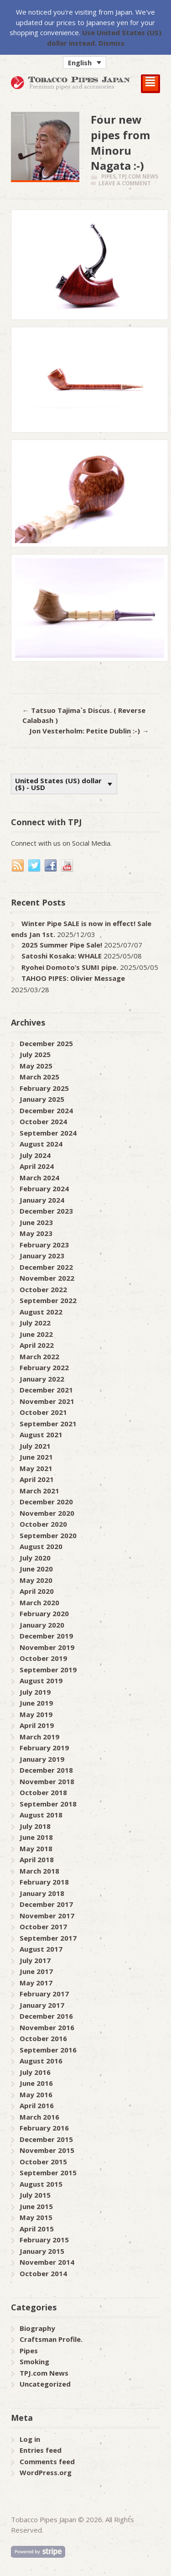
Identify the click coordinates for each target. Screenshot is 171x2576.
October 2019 (43, 1658)
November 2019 (47, 1647)
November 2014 (47, 2262)
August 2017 (41, 1948)
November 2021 (47, 1401)
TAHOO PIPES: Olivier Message (73, 978)
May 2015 (36, 2217)
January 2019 (42, 1759)
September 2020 (48, 1535)
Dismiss (111, 42)
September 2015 (48, 2172)
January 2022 (42, 1378)
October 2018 (43, 1792)
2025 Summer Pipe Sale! (61, 944)
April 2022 (37, 1345)
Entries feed (41, 2450)
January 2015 (42, 2251)
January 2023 (42, 1255)
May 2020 (36, 1580)
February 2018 (44, 1881)
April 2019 (37, 1725)
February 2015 (44, 2239)
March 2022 (39, 1356)
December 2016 (46, 2016)
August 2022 (41, 1311)
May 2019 (36, 1714)
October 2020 (43, 1524)
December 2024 (46, 1110)
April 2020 (37, 1591)
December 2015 (46, 2139)
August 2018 (41, 1814)
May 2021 (36, 1468)
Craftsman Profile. (51, 2339)
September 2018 (48, 1803)
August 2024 (41, 1143)
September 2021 (48, 1423)
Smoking (34, 2361)
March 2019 (39, 1736)
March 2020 (39, 1602)
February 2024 (44, 1188)
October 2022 (43, 1289)
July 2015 (35, 2194)
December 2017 (46, 1904)
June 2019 (36, 1702)
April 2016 (37, 2105)
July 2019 (35, 1691)
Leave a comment (124, 183)
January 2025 (42, 1099)
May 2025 (36, 1065)
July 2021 (35, 1445)
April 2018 (37, 1859)
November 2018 (47, 1781)
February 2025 (44, 1088)
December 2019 (46, 1635)
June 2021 (36, 1456)
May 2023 (36, 1233)
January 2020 (42, 1624)
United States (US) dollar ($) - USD (58, 784)
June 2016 (36, 2083)
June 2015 (36, 2206)
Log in (30, 2439)
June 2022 (36, 1334)
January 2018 (42, 1893)
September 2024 (48, 1132)
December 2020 (46, 1501)
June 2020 (36, 1568)
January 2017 (42, 2005)
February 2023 (44, 1244)
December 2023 (46, 1210)
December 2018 (46, 1770)
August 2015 (41, 2184)
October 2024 (43, 1121)
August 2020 (41, 1546)
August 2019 (41, 1680)
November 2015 (47, 2150)
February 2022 (44, 1367)
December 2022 (46, 1267)
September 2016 (48, 2049)
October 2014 (43, 2273)
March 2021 (39, 1490)
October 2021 (43, 1412)
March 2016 (39, 2116)
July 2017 (35, 1960)
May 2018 (36, 1848)
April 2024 (37, 1166)
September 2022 (48, 1300)
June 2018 (36, 1837)
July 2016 (35, 2072)
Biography (37, 2328)
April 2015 (37, 2228)
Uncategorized (45, 2383)
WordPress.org (46, 2472)
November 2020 (47, 1513)
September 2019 (48, 1669)
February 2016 (44, 2127)
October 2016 (43, 2038)
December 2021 (46, 1389)
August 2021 (41, 1434)
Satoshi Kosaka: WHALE (61, 955)
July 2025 (35, 1054)
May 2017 (36, 1982)
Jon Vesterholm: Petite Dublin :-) (89, 730)
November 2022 (47, 1278)
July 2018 (35, 1826)
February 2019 (44, 1747)
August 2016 (41, 2060)
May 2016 (36, 2094)
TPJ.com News (138, 176)
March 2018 (39, 1870)
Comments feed (47, 2461)
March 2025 (39, 1076)
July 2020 (35, 1557)
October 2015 (43, 2161)
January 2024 (42, 1199)
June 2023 (36, 1222)
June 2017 (36, 1971)
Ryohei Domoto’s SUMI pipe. (69, 967)
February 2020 (44, 1613)
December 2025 (46, 1043)
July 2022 (35, 1322)
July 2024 (35, 1155)
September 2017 (48, 1937)
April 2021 (37, 1479)
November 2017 (47, 1915)
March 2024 (39, 1177)
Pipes (108, 176)
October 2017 (43, 1926)
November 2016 (47, 2027)
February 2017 (44, 1993)
